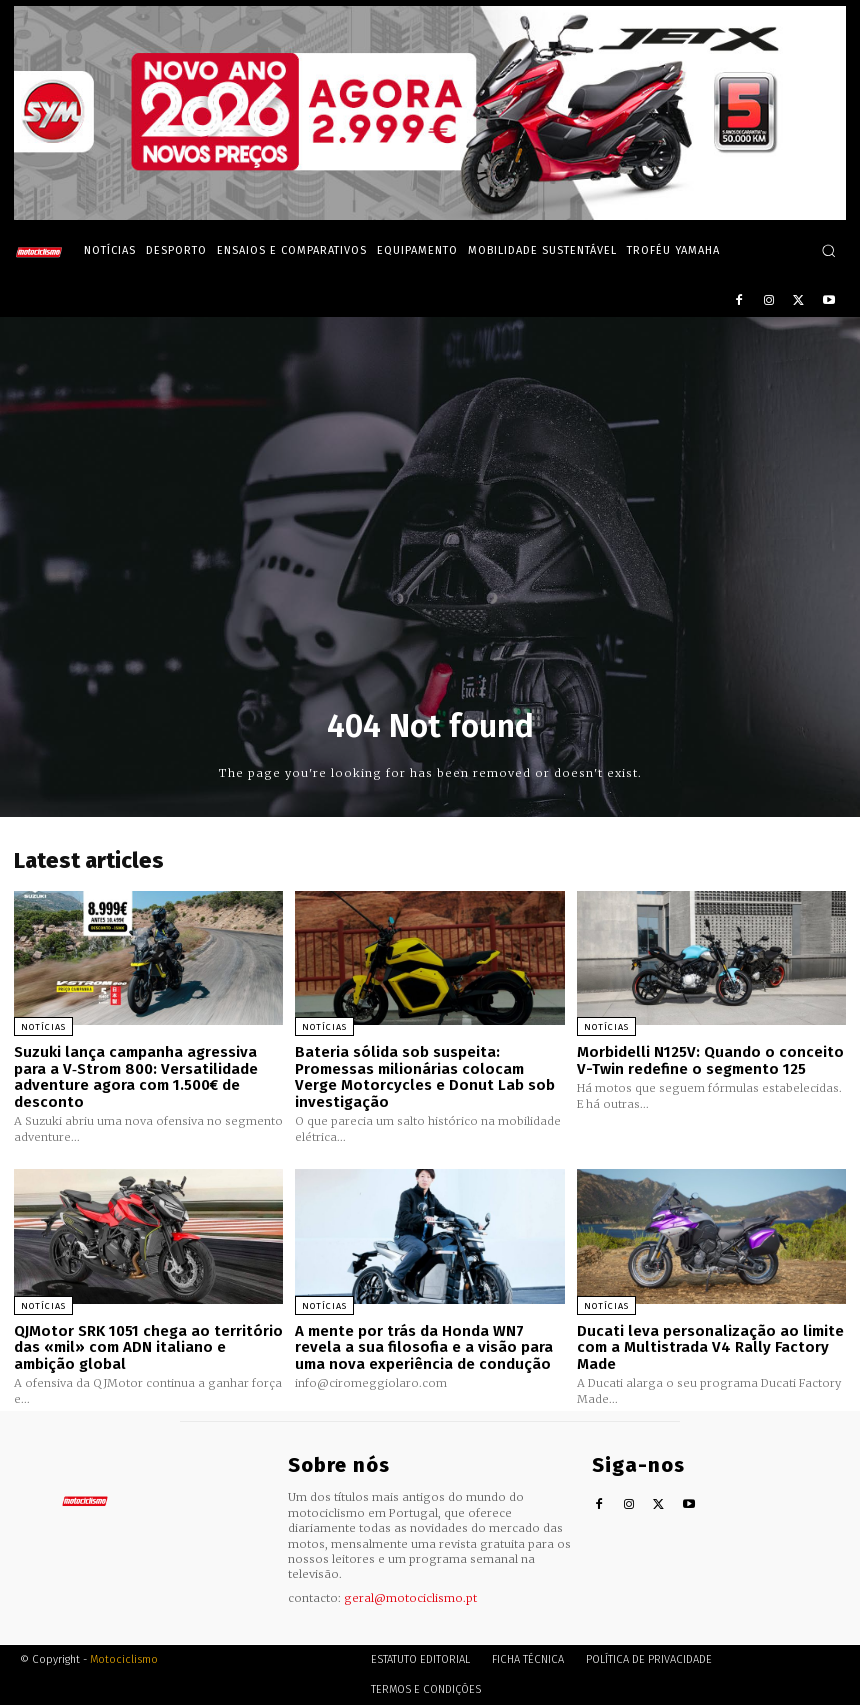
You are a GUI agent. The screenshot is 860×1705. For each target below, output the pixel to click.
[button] (828, 250)
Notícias (43, 1027)
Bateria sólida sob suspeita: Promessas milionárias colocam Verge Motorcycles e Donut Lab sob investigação (425, 1077)
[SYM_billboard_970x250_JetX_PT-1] (430, 215)
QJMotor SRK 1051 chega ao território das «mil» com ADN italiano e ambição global (148, 1347)
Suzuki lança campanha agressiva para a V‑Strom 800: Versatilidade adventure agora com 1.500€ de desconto (136, 1077)
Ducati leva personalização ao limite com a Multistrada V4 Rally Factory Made (710, 1347)
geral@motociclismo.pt (410, 1598)
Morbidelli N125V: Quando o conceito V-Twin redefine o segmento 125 (710, 1060)
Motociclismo (124, 1659)
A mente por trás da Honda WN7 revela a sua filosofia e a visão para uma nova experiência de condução (424, 1347)
